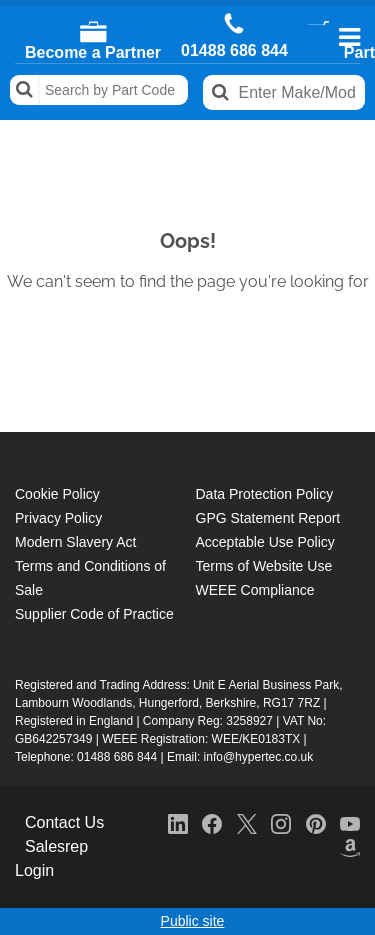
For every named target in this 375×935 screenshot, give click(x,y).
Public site (193, 921)
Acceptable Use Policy (265, 542)
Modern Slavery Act (75, 542)
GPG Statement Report (268, 518)
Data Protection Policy (265, 494)
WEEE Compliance (255, 590)
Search (25, 90)
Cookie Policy (57, 494)
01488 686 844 (234, 51)
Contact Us (64, 822)
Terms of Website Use (264, 566)
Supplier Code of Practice (94, 614)
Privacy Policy (58, 518)
